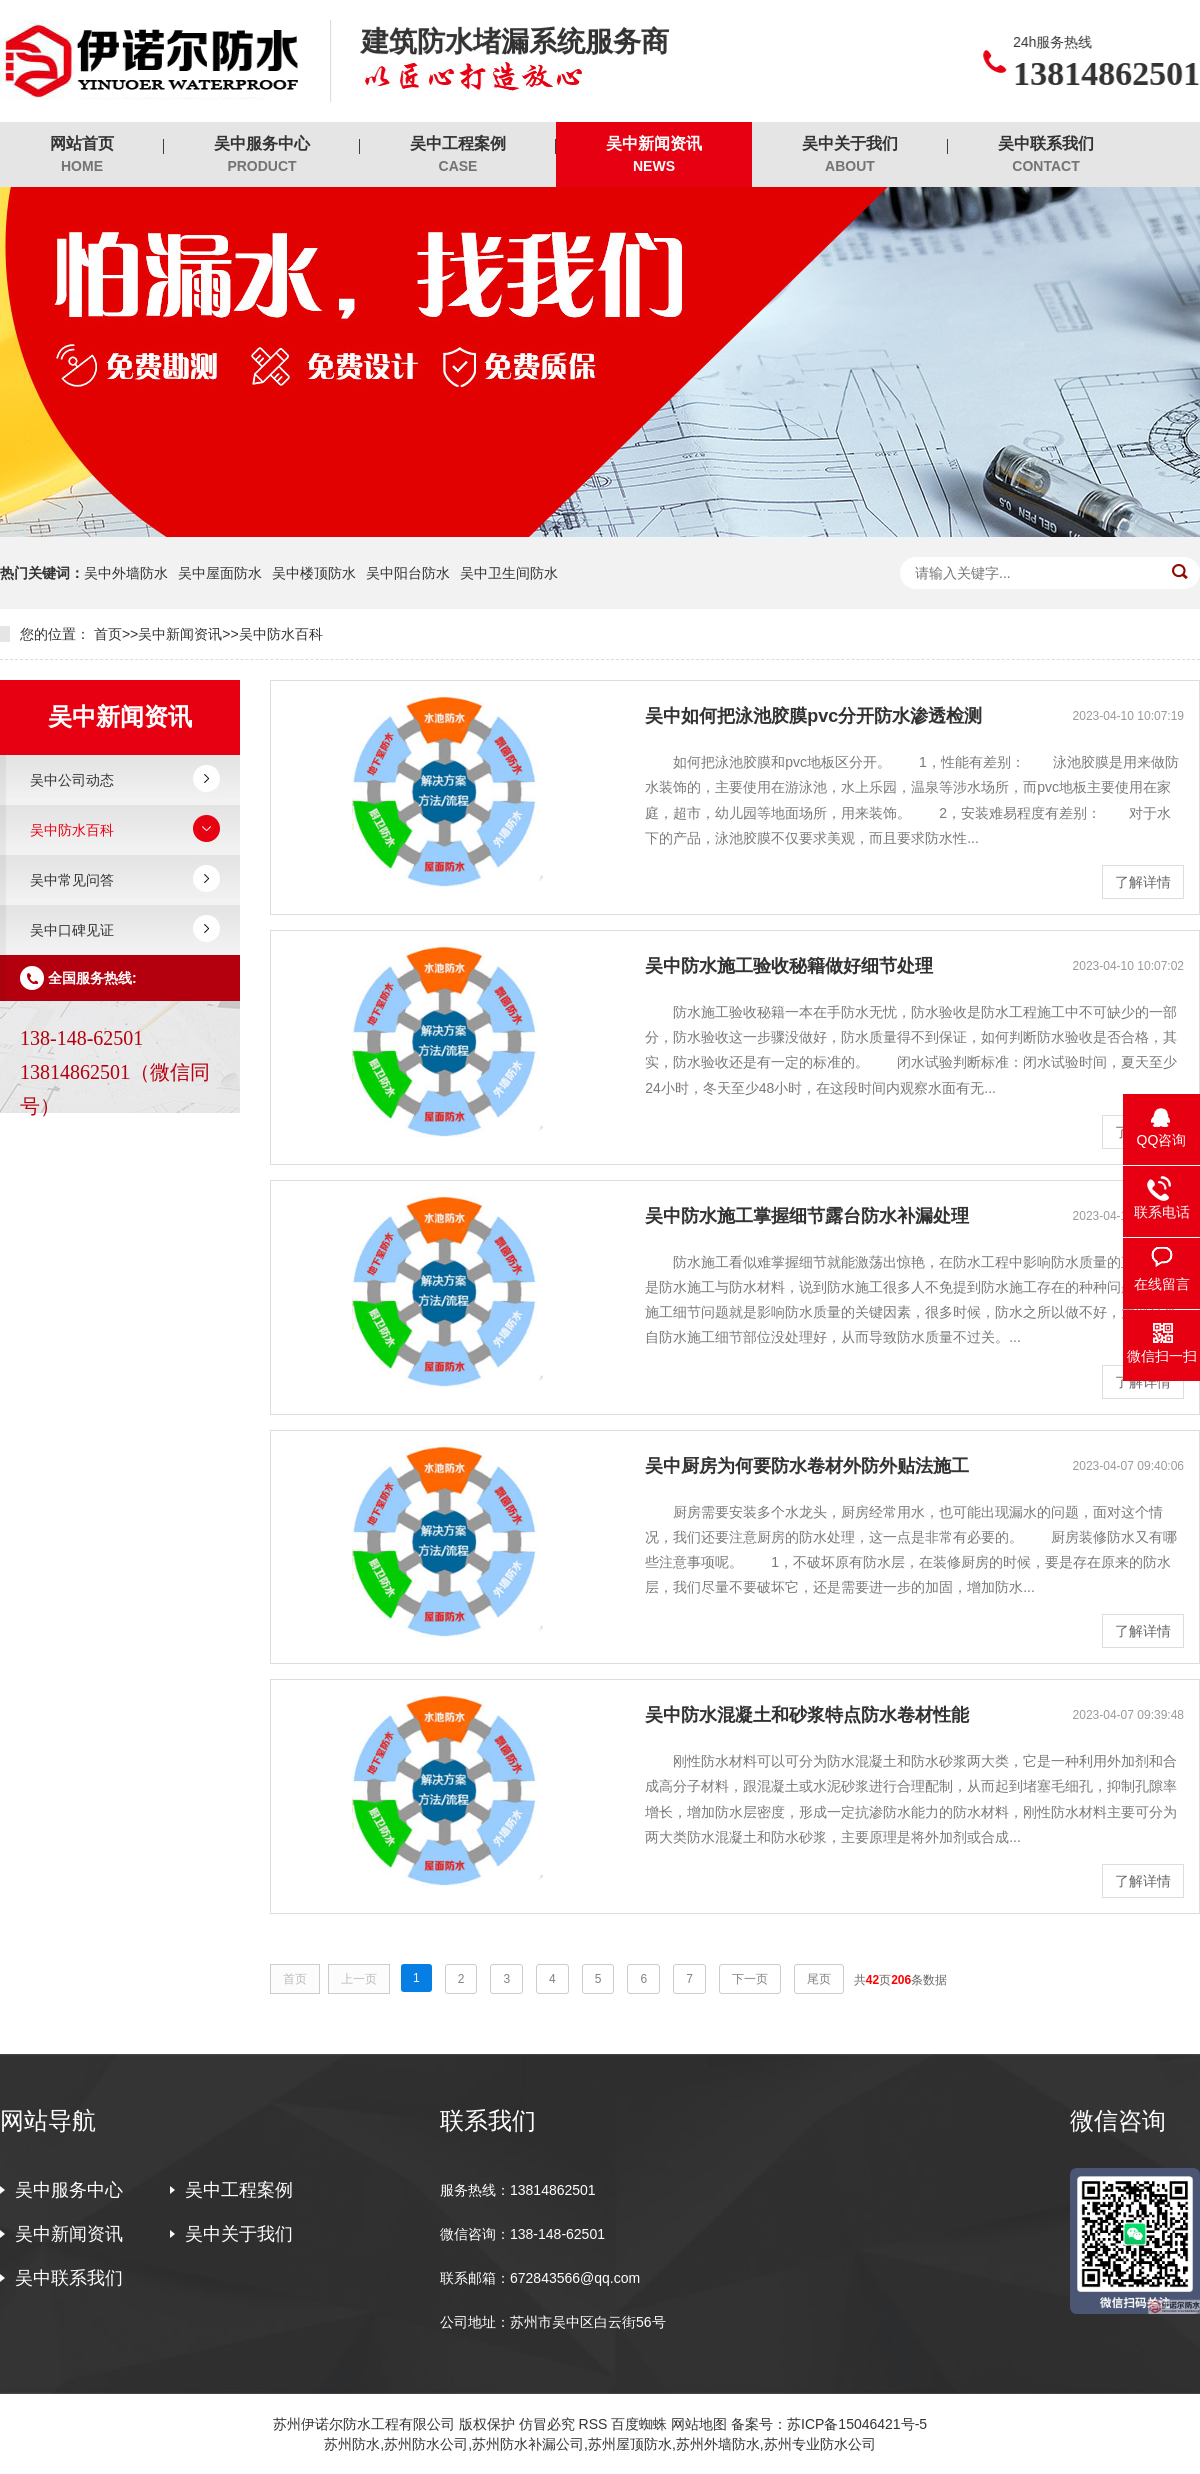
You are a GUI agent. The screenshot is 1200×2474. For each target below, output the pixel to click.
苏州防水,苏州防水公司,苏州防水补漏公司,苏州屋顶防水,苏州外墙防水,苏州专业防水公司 (599, 2444)
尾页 (819, 1979)
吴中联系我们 (1046, 155)
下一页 (750, 1979)
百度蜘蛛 (639, 2424)
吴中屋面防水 (220, 573)
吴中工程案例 (458, 155)
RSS (593, 2424)
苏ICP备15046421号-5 (857, 2424)
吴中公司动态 (72, 780)
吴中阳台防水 (408, 573)
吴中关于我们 (850, 155)
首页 (108, 634)
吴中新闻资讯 (654, 155)
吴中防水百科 (281, 634)
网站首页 (82, 155)
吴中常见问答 (72, 880)
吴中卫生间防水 (509, 573)
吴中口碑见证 (72, 930)
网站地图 (699, 2424)
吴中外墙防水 (126, 573)
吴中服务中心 (262, 155)
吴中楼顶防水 (314, 573)
